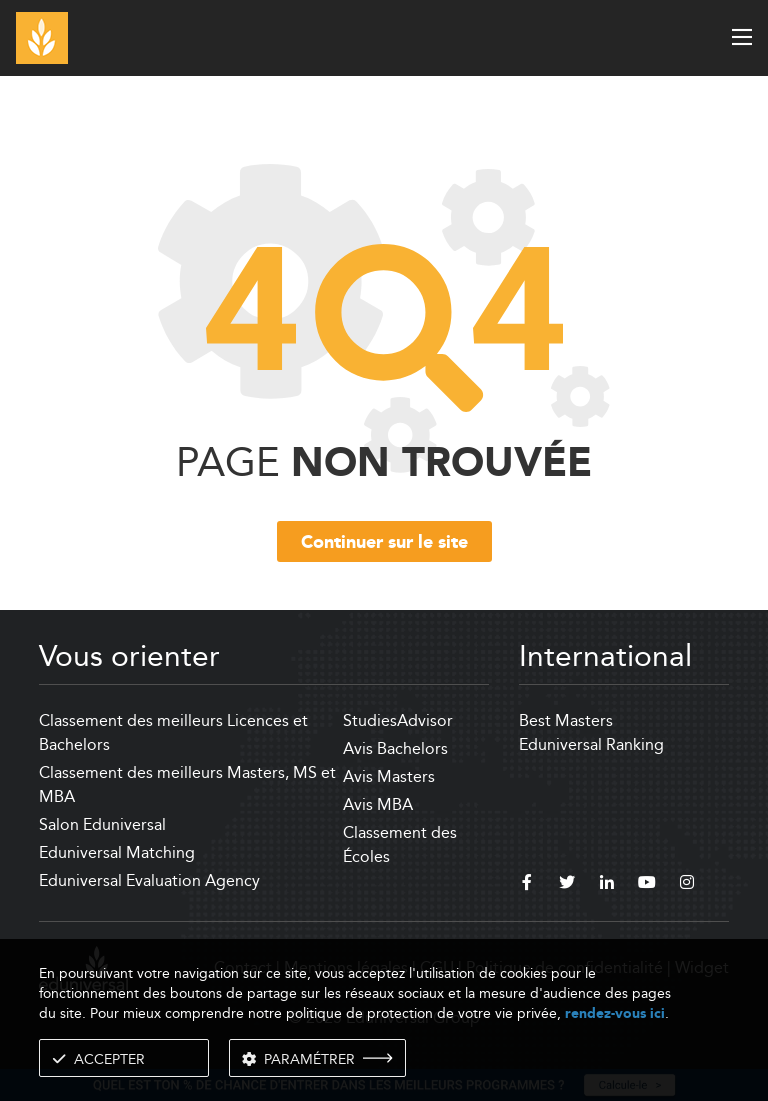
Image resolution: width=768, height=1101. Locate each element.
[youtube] (647, 885)
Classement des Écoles (400, 844)
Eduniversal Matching (117, 852)
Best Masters (566, 720)
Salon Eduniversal (102, 824)
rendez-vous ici (615, 1013)
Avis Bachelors (395, 748)
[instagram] (687, 885)
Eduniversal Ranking (591, 744)
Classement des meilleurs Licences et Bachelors (173, 732)
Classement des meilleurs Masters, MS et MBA (187, 784)
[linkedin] (607, 885)
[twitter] (567, 885)
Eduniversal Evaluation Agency (149, 880)
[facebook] (527, 885)
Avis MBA (378, 804)
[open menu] (742, 37)
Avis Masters (389, 776)
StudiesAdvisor (398, 720)
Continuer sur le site (384, 543)
